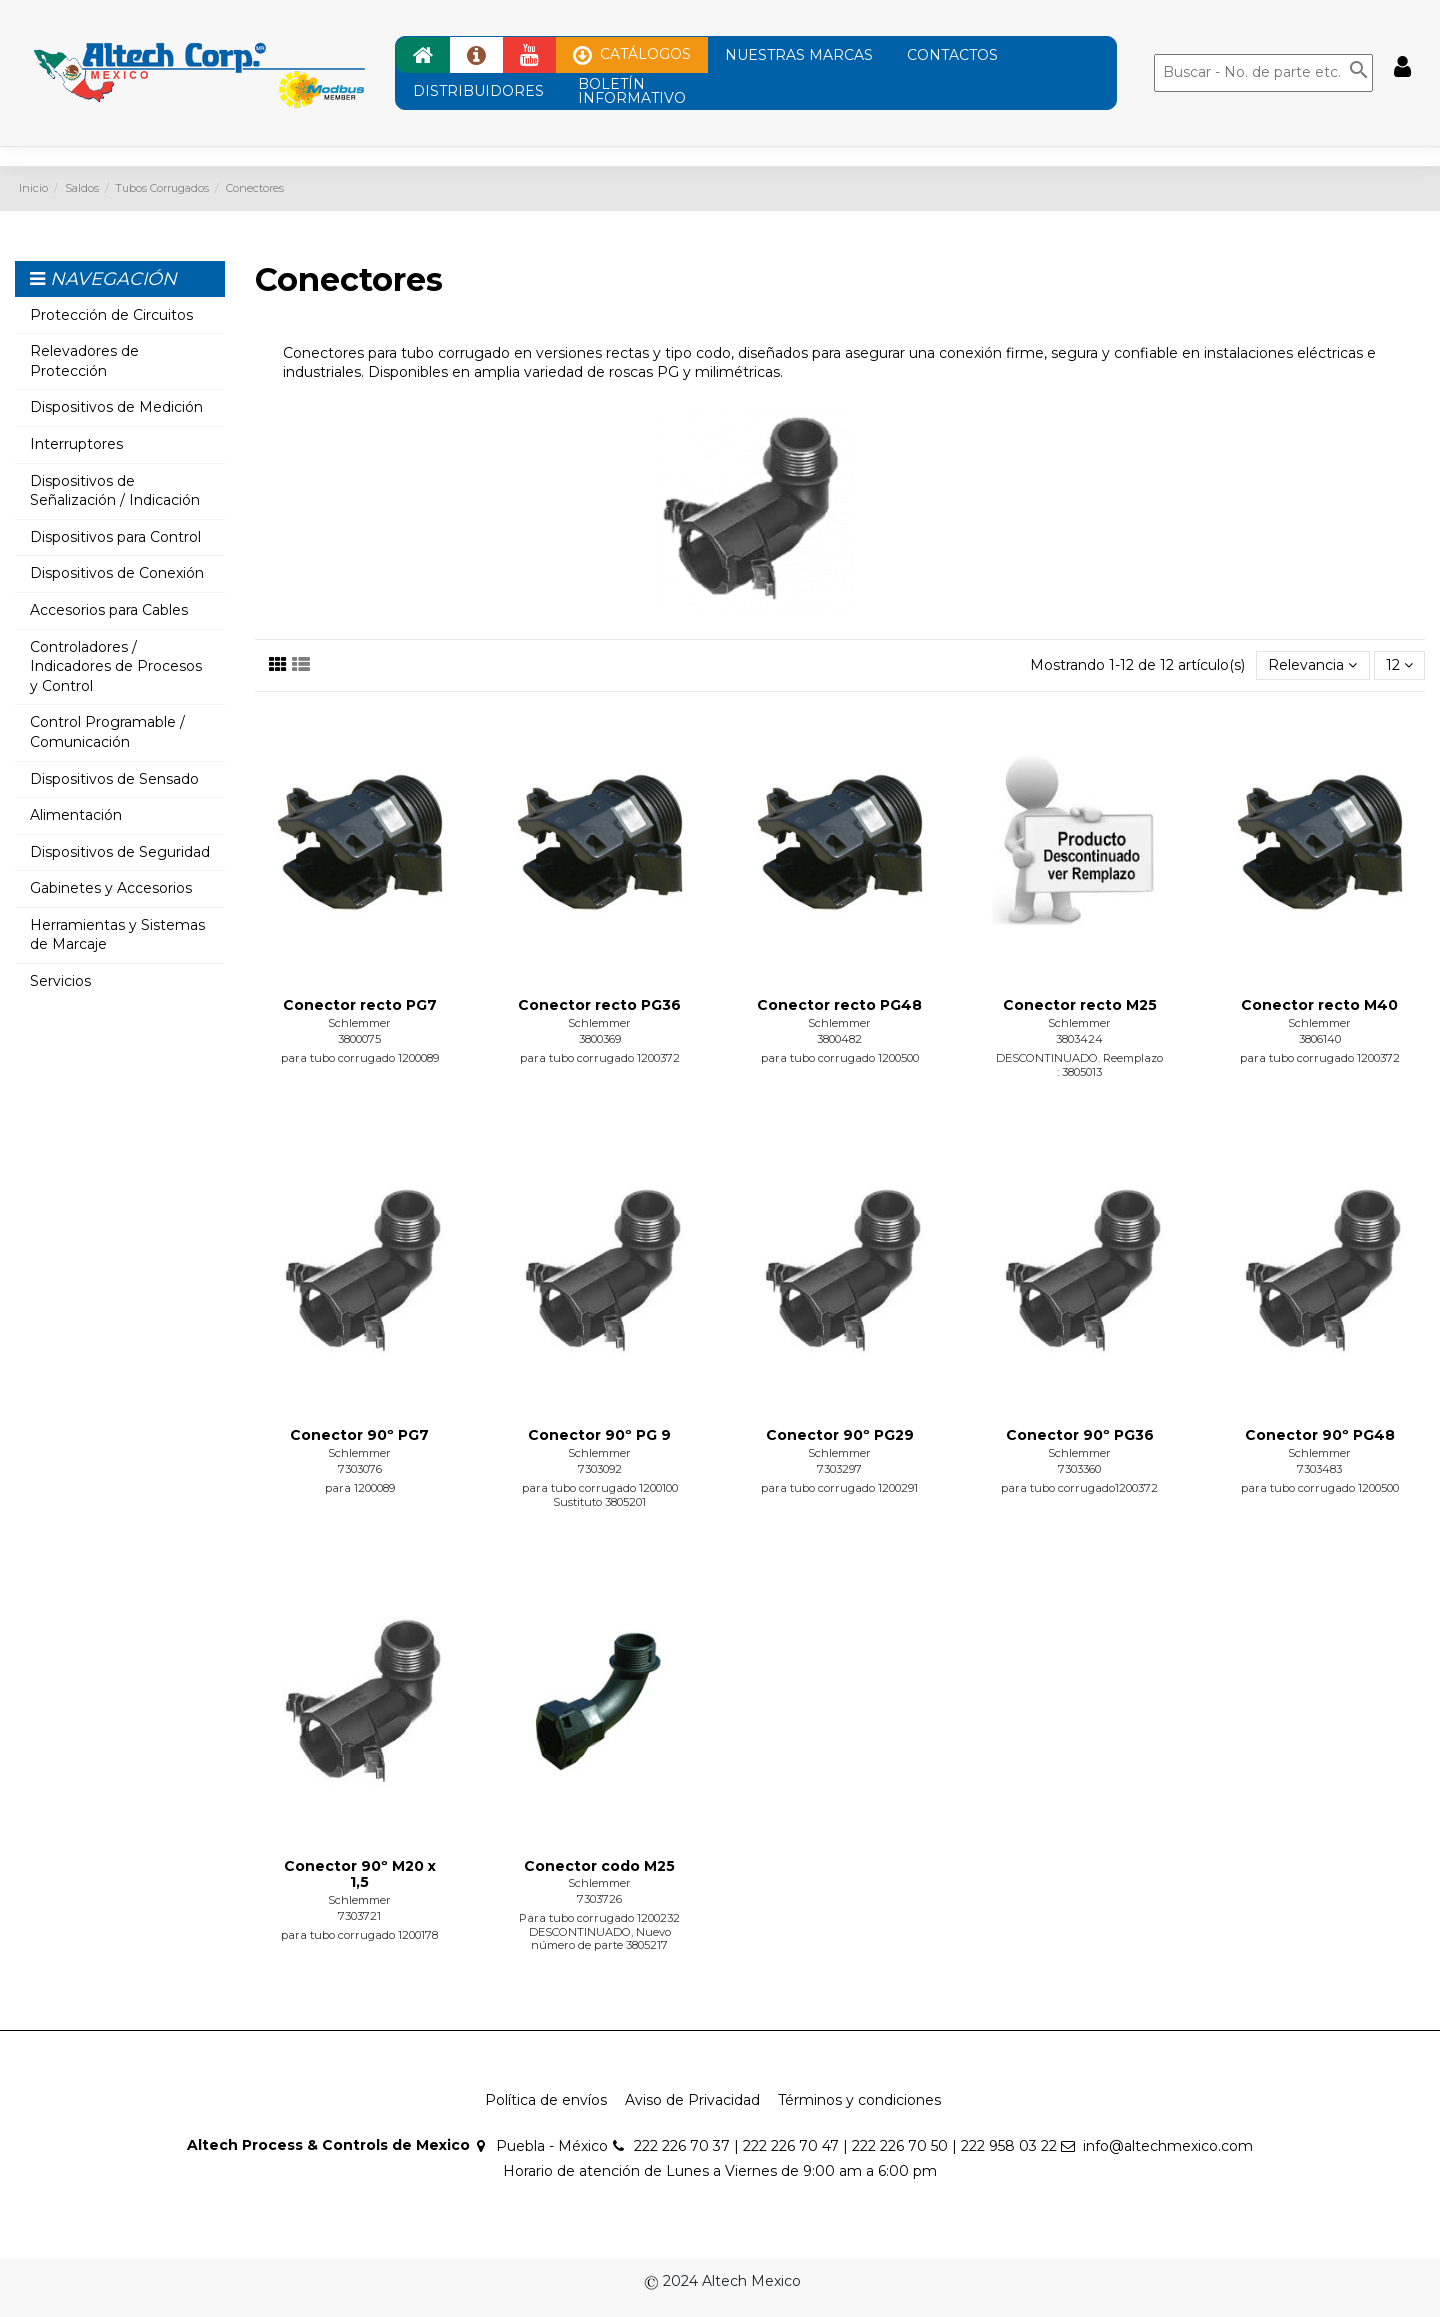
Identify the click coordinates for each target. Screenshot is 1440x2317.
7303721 (359, 1916)
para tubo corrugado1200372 (1079, 1488)
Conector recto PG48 (839, 1005)
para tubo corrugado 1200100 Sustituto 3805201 (600, 1494)
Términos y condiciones (859, 2100)
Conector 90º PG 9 (599, 1435)
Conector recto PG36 (599, 1005)
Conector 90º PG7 (359, 1435)
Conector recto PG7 (360, 1005)
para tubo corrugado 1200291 (839, 1488)
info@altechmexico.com (1168, 2146)
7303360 (1079, 1469)
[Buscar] (1263, 73)
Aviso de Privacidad (692, 2100)
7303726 (599, 1899)
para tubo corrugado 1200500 (840, 1058)
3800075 (359, 1039)
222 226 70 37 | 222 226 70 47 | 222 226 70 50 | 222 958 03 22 (845, 2146)
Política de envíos (546, 2100)
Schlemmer (359, 1023)
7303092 (600, 1469)
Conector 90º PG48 (1320, 1435)
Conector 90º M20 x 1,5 (360, 1874)
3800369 (600, 1039)
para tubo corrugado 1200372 (600, 1058)
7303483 (1319, 1469)
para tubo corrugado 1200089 (360, 1058)
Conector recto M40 (1319, 1005)
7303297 (839, 1469)
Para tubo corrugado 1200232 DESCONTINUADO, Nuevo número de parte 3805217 (599, 1931)
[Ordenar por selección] (1312, 665)
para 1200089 (360, 1488)
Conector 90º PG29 (840, 1435)
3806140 (1320, 1039)
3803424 (1079, 1039)
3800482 (839, 1039)
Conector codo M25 (599, 1866)
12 (1399, 665)
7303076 (360, 1469)
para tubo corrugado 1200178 (359, 1935)
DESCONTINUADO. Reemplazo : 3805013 (1079, 1064)
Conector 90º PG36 (1080, 1435)
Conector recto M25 (1080, 1005)
